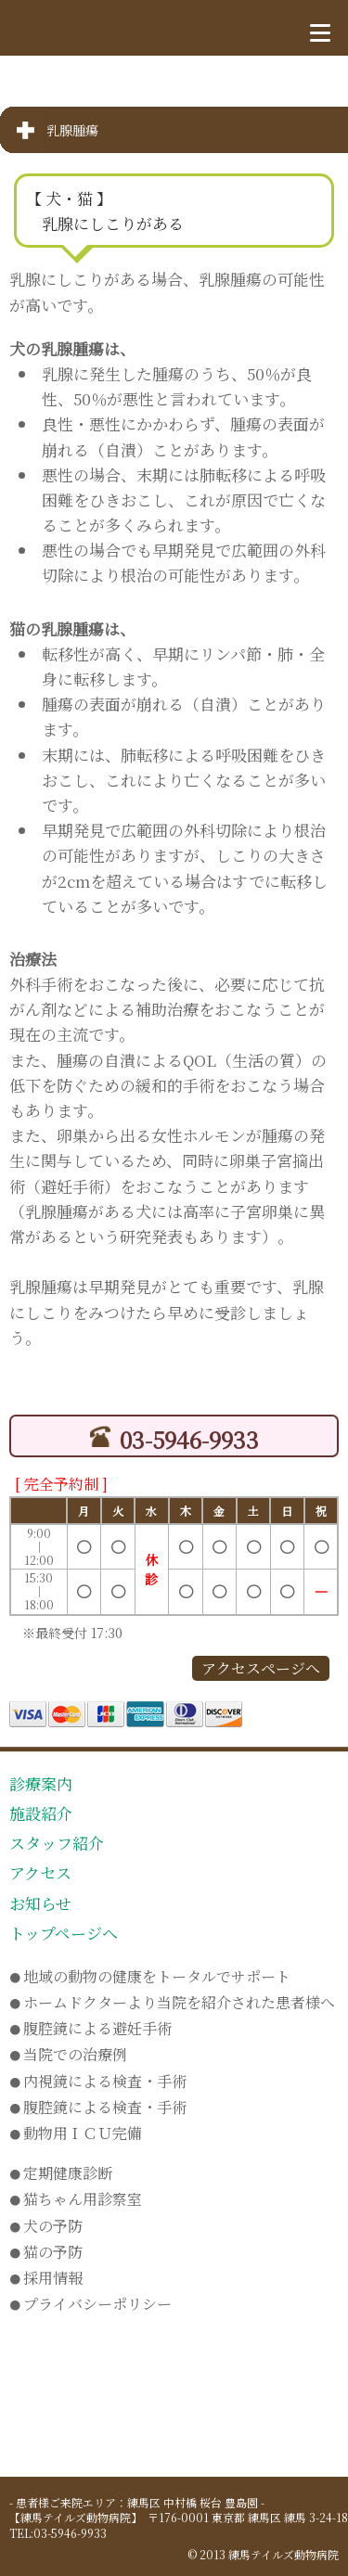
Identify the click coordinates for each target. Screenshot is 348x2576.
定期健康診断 (60, 2173)
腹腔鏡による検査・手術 (98, 2107)
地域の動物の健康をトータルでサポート (149, 1976)
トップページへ (63, 1932)
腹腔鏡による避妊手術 (90, 2028)
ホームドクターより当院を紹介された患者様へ (172, 2002)
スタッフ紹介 (56, 1842)
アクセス (40, 1872)
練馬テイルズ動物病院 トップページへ (103, 25)
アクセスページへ (260, 1668)
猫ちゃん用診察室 (75, 2199)
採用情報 (46, 2277)
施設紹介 (40, 1813)
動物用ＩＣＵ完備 (75, 2133)
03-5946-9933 (174, 1439)
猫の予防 (46, 2251)
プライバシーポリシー (90, 2303)
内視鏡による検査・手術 (98, 2081)
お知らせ (40, 1903)
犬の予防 (46, 2225)
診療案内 (40, 1783)
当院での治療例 (68, 2054)
